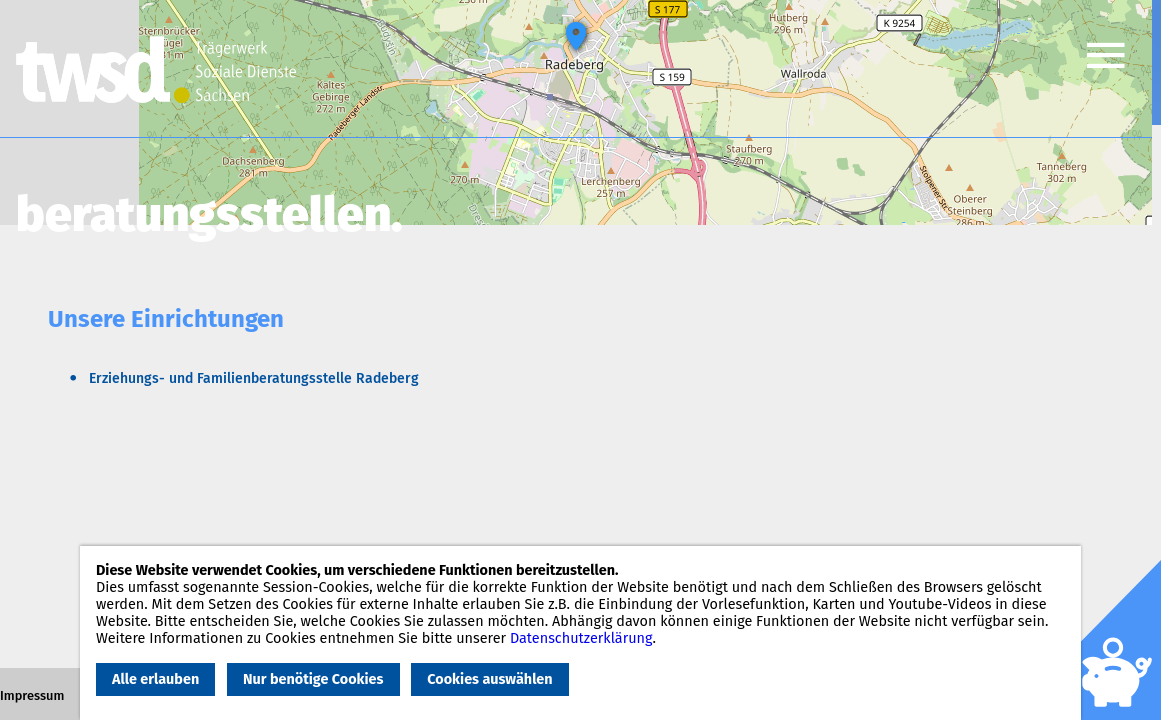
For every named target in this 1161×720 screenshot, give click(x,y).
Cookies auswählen (489, 679)
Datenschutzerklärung (581, 638)
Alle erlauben (155, 679)
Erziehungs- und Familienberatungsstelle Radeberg (254, 378)
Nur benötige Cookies (313, 679)
